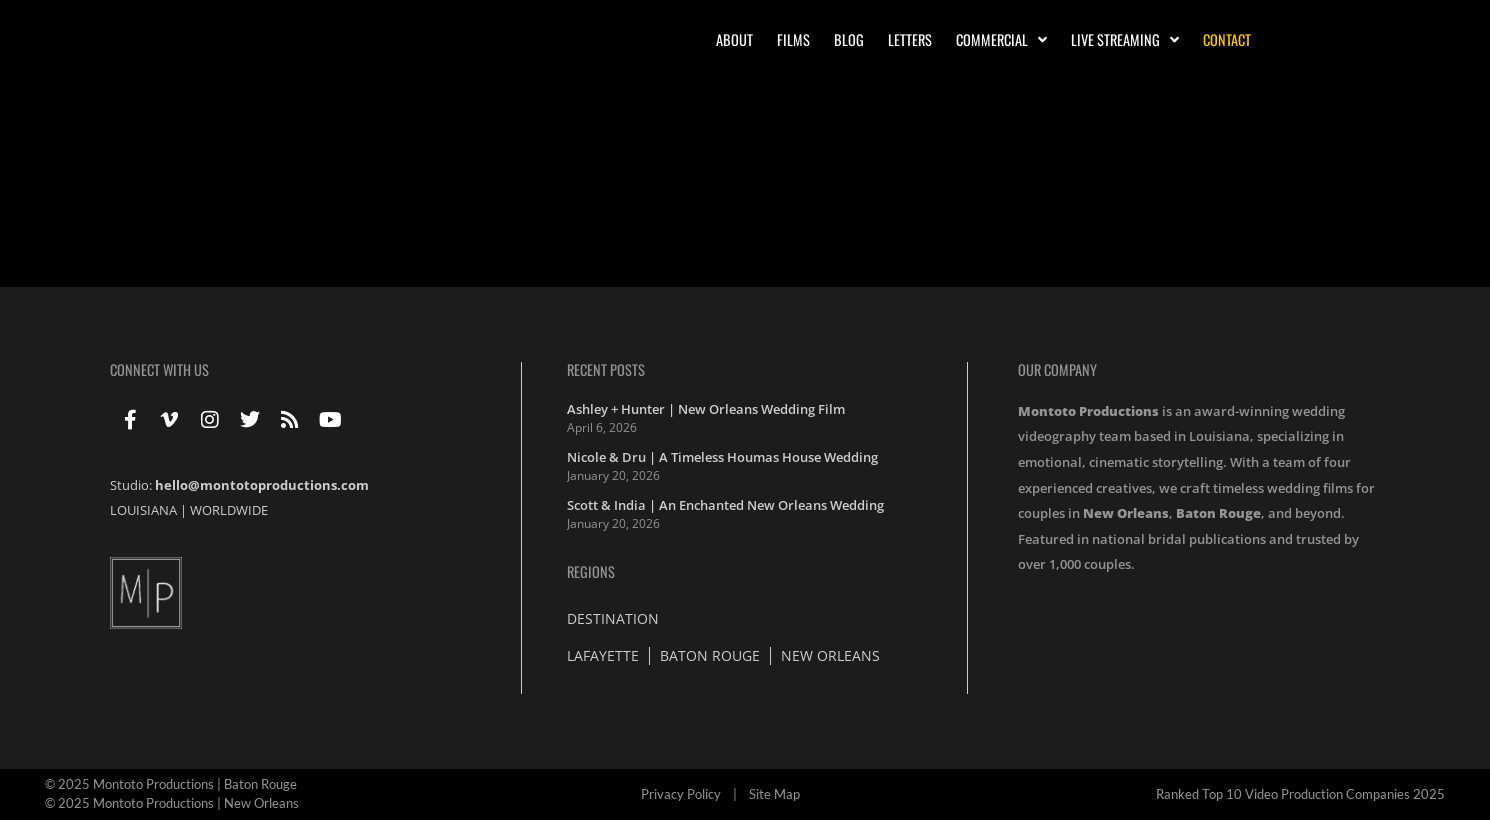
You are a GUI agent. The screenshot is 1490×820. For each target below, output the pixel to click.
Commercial (1001, 40)
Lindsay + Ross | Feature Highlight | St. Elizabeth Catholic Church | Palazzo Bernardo (441, 173)
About (734, 39)
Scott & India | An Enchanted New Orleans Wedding (725, 505)
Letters (910, 39)
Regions (591, 571)
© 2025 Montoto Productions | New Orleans (172, 803)
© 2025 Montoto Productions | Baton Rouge (171, 784)
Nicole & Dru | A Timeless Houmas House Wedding (722, 457)
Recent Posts (606, 369)
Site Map (774, 794)
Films (793, 39)
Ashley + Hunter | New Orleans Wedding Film (706, 409)
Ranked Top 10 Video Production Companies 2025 (1300, 794)
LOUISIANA (143, 510)
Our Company (1057, 369)
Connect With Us (159, 369)
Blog (849, 39)
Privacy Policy (681, 794)
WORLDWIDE (229, 510)
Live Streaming (1125, 40)
